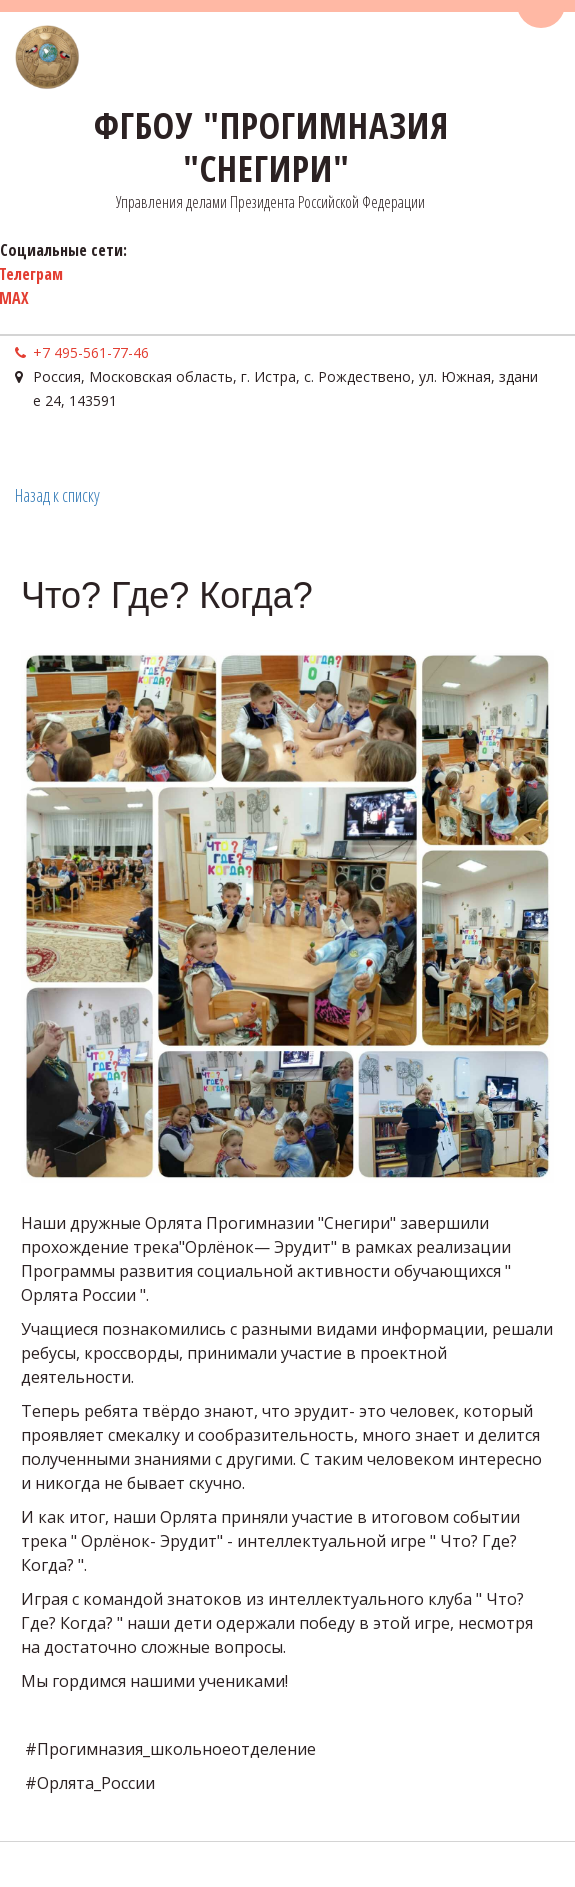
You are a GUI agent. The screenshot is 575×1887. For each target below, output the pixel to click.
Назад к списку (57, 495)
